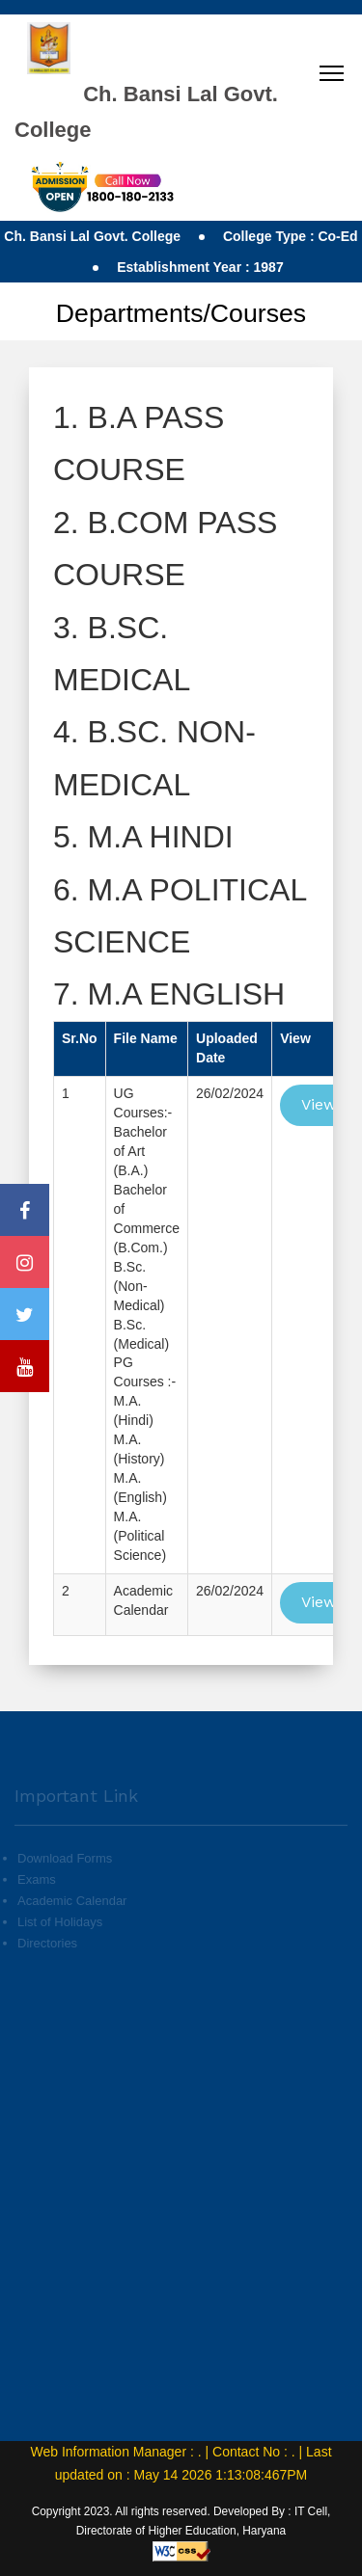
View (318, 1104)
